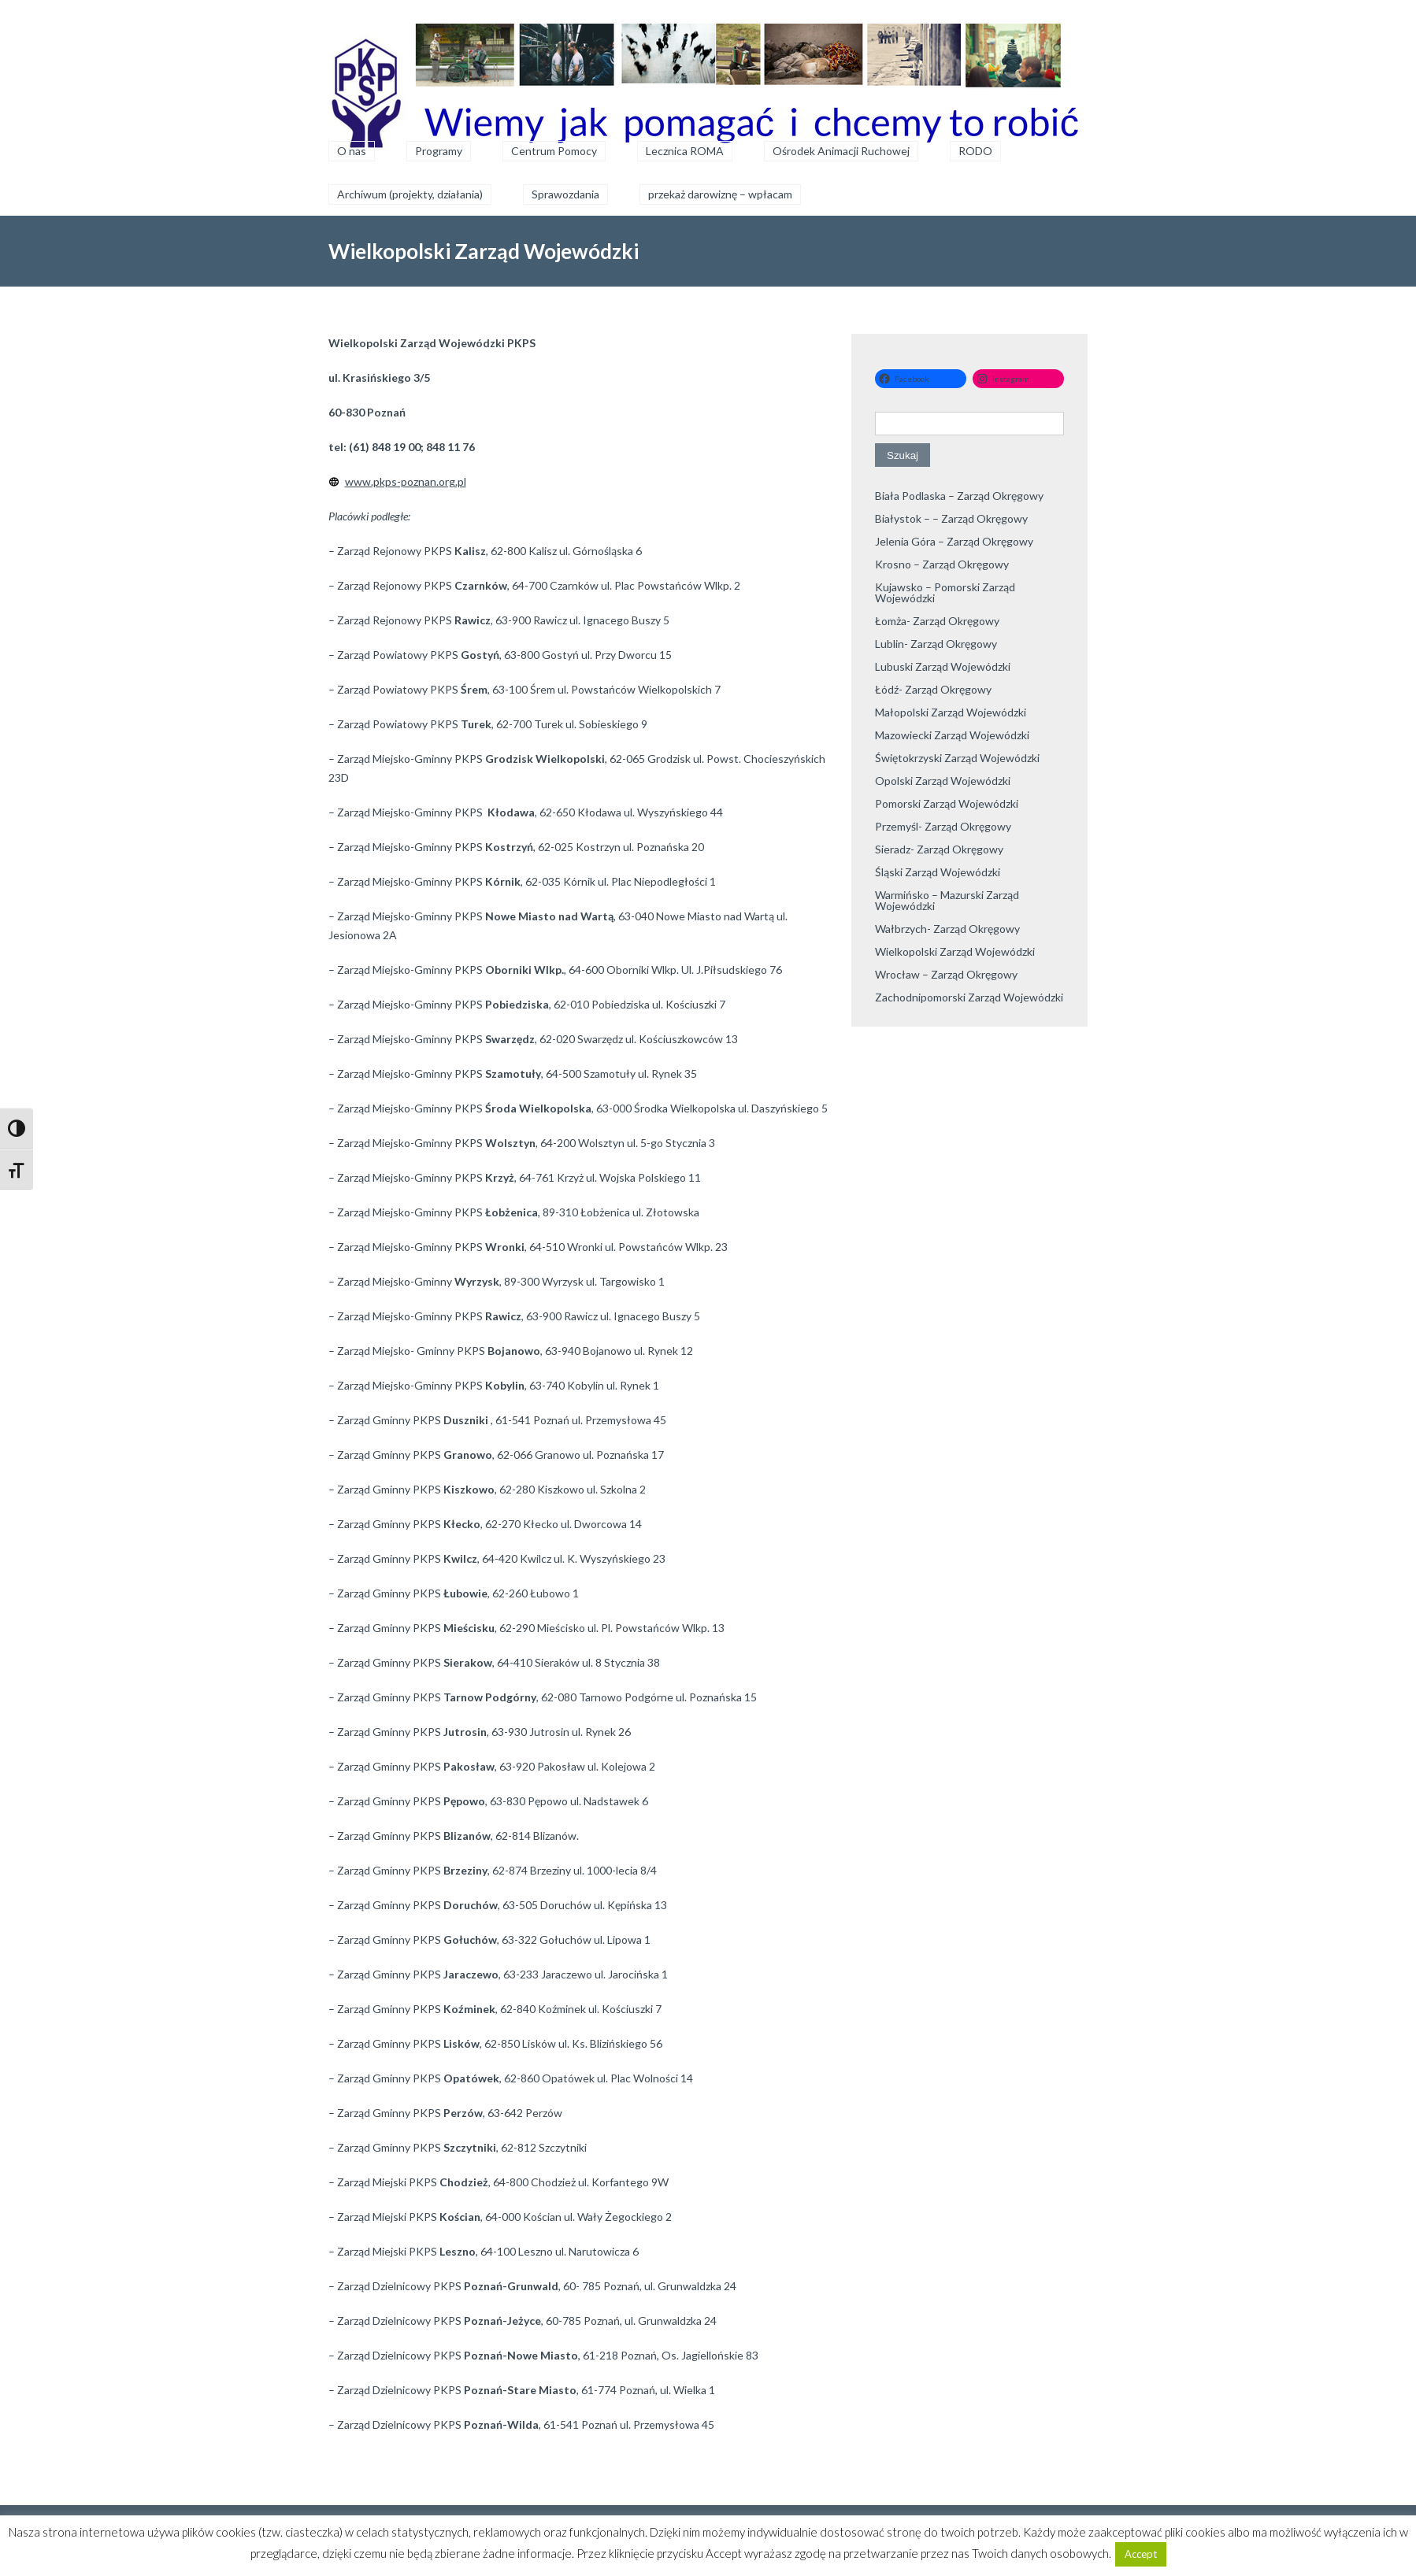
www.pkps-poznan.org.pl (405, 481)
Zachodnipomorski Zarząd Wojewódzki (969, 997)
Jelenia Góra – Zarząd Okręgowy (954, 541)
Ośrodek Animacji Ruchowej (841, 150)
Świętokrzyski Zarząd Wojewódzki (957, 757)
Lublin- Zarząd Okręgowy (936, 643)
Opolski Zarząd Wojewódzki (942, 780)
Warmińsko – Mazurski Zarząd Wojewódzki (947, 900)
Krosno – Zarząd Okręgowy (942, 564)
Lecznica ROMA (685, 150)
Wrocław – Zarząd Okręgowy (946, 974)
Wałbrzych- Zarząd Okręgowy (947, 928)
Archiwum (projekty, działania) (410, 194)
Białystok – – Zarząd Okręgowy (951, 518)
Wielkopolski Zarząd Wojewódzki (955, 951)
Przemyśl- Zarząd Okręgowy (943, 826)
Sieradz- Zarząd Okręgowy (939, 849)
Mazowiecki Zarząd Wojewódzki (952, 735)
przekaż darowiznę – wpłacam (720, 194)
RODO (975, 150)
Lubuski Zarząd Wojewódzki (942, 666)
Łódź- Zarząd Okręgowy (933, 689)
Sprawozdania (565, 194)
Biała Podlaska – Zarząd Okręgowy (959, 495)
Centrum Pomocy (554, 150)
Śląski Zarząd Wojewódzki (937, 872)
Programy (438, 150)
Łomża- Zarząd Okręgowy (937, 620)
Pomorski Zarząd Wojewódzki (946, 803)
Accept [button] (1141, 2554)
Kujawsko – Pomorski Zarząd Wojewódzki (945, 592)
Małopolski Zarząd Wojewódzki (950, 712)
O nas (351, 150)
